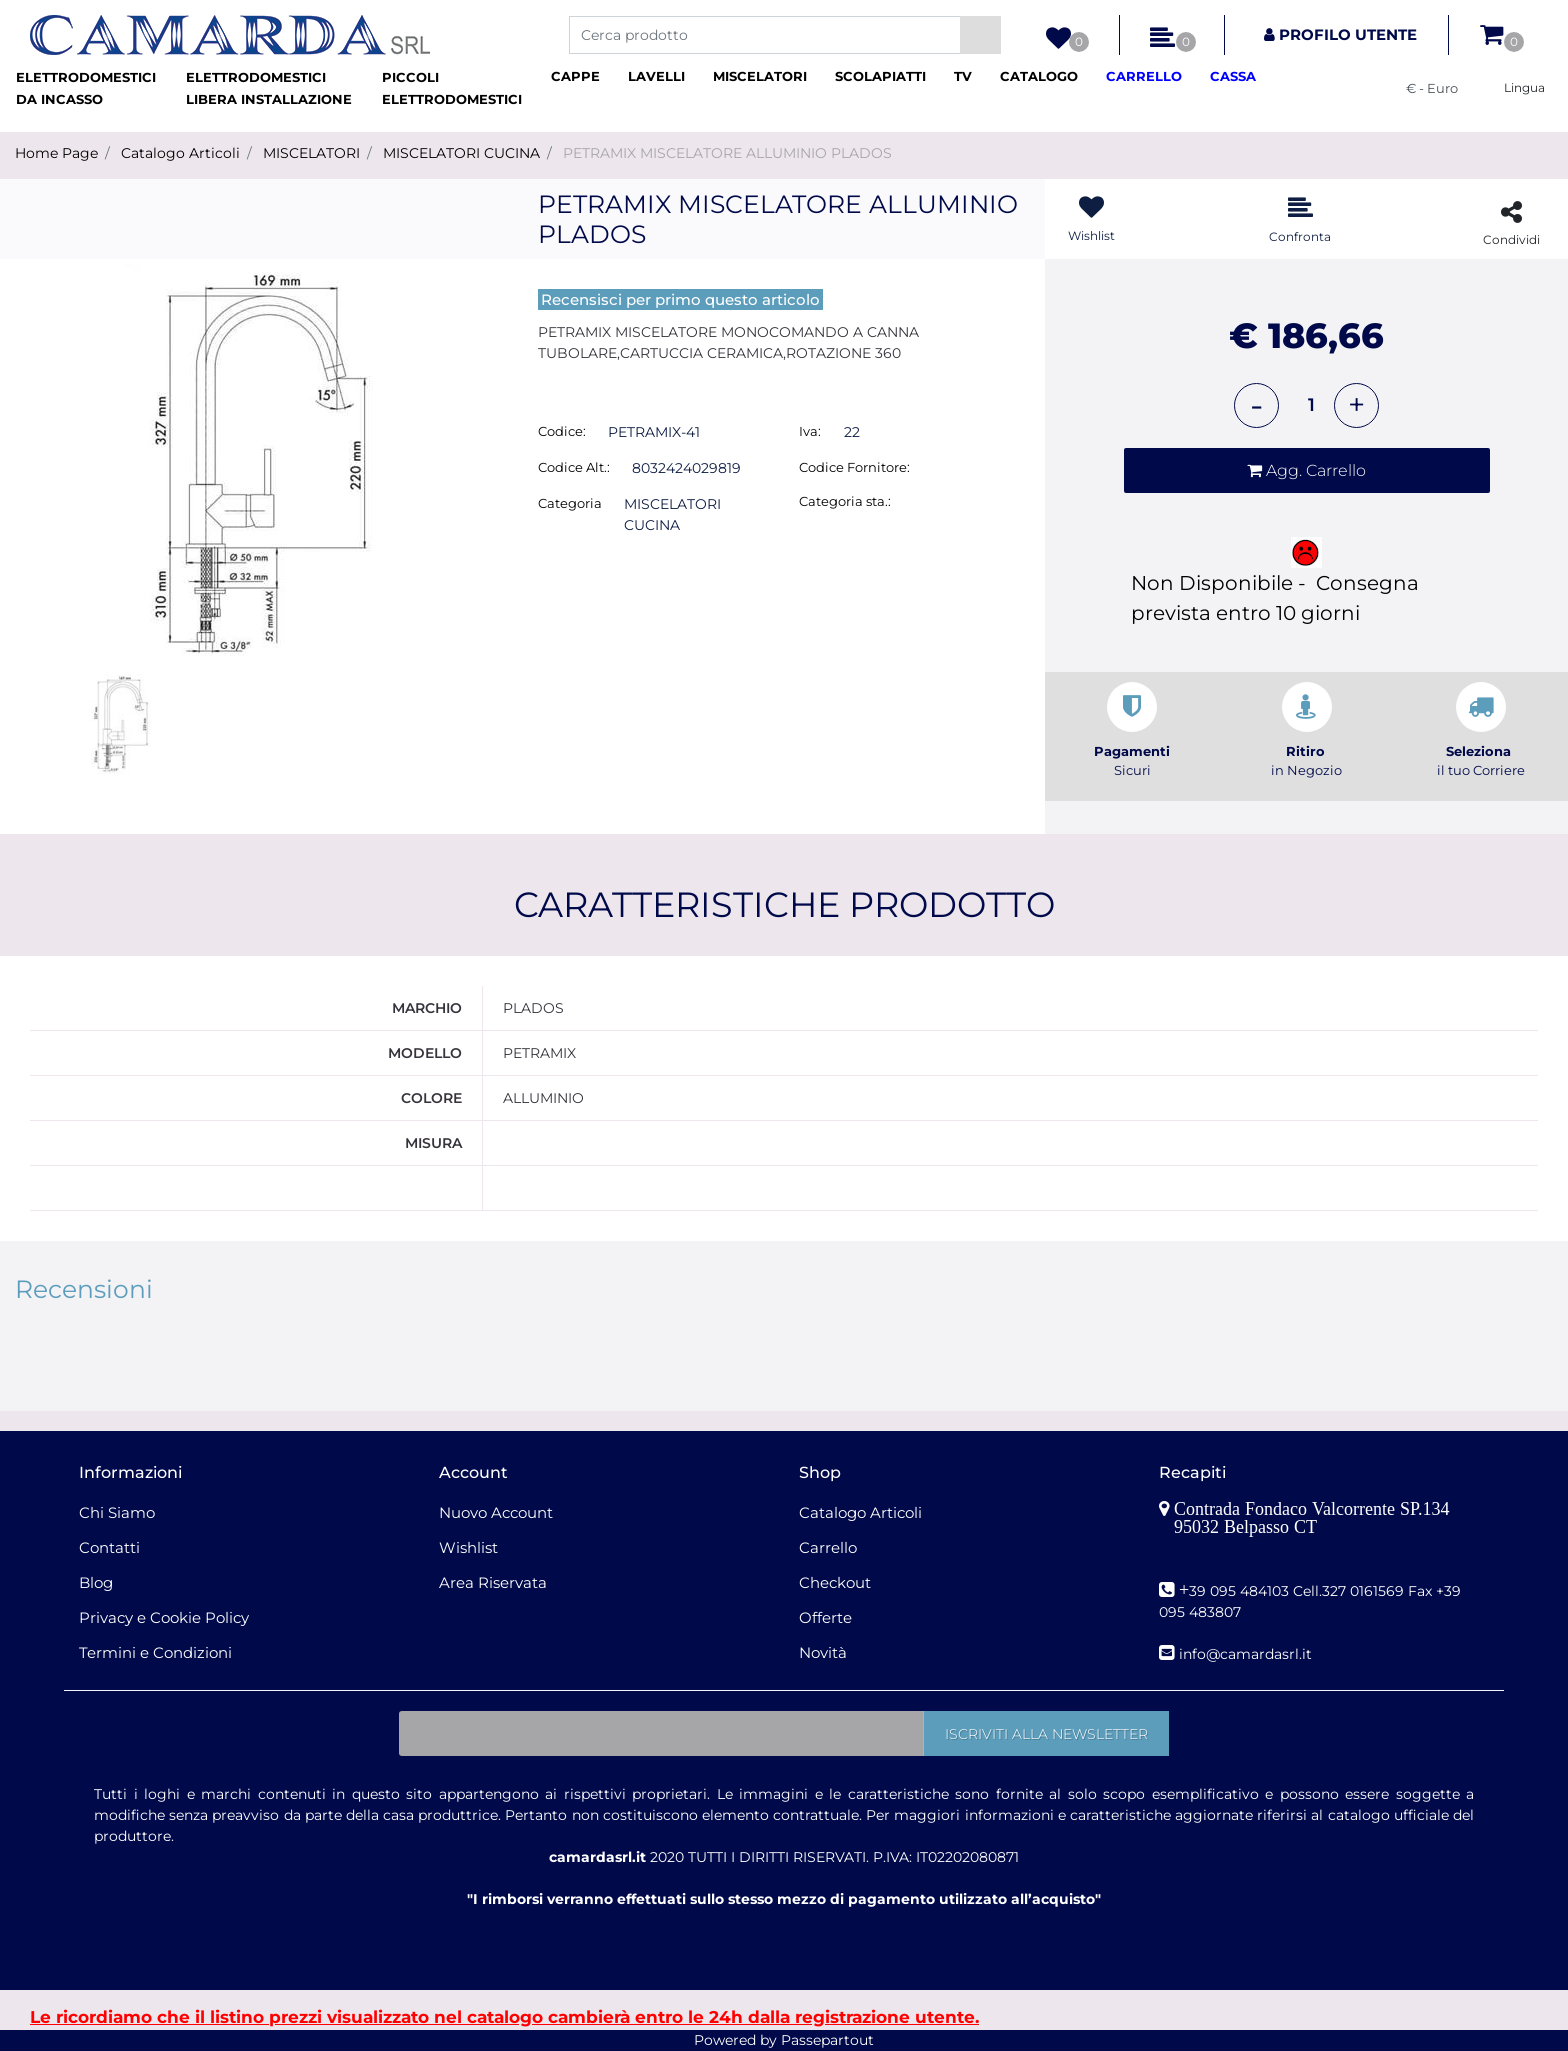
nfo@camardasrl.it (1247, 1654)
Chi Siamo (117, 1512)
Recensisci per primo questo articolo (680, 299)
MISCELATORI (311, 153)
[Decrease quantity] (1256, 405)
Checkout (835, 1582)
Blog (96, 1582)
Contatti (109, 1547)
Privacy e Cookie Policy (164, 1617)
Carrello (828, 1547)
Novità (823, 1652)
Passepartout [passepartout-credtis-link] (827, 2040)
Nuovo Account (496, 1512)
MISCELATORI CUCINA (461, 153)
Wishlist (468, 1547)
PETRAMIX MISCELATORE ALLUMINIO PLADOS (727, 153)
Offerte (825, 1617)
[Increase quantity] (1356, 405)
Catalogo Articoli (180, 153)
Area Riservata (493, 1582)
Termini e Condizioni (155, 1652)
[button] (980, 35)
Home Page (56, 153)
